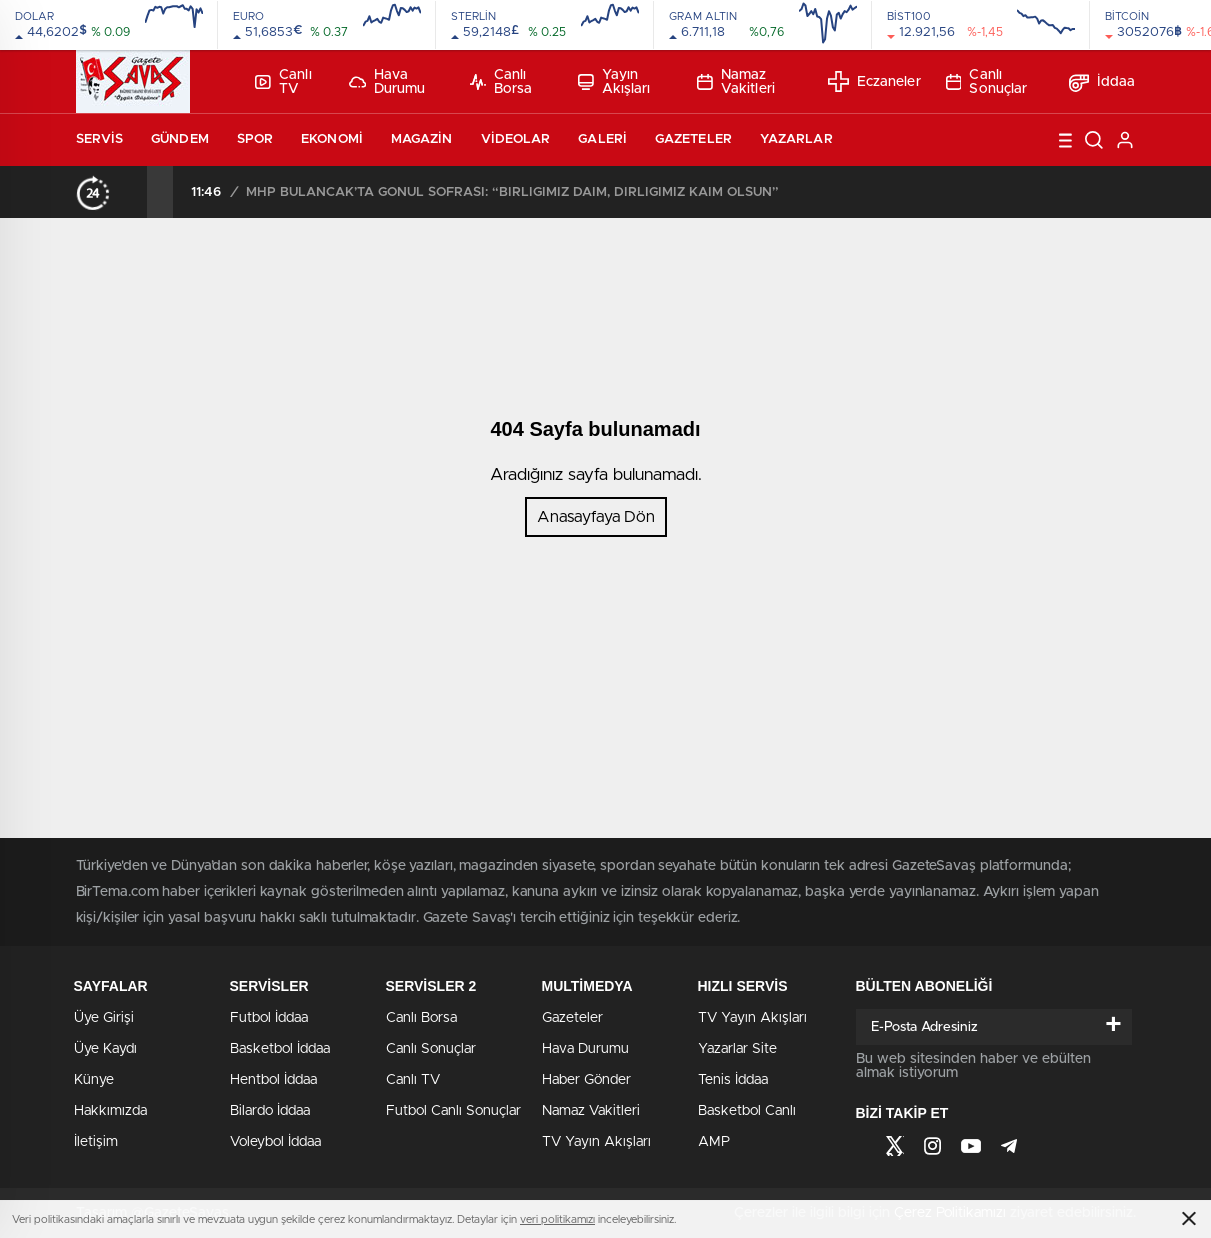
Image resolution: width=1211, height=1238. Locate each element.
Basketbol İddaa (280, 1049)
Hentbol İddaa (273, 1080)
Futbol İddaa (269, 1018)
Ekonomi (332, 139)
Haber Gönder (586, 1080)
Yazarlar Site (737, 1049)
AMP (714, 1142)
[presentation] (134, 192)
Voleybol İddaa (275, 1142)
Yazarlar (796, 139)
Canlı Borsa (501, 82)
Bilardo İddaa (270, 1111)
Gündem (180, 139)
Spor (255, 139)
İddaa (1102, 82)
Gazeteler (693, 139)
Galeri (602, 139)
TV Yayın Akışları (596, 1142)
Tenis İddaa (733, 1080)
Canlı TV (283, 82)
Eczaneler (874, 81)
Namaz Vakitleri (736, 82)
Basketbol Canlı (747, 1111)
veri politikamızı (557, 1219)
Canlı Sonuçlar (987, 82)
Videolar (516, 139)
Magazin (422, 139)
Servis (100, 139)
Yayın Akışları (614, 82)
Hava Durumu (387, 82)
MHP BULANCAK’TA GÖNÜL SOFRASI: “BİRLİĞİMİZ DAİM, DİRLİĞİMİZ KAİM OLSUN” (512, 192)
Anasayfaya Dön (596, 517)
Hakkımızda (110, 1111)
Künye (94, 1080)
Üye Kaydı (105, 1049)
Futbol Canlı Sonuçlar (453, 1111)
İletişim (96, 1142)
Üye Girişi (104, 1018)
